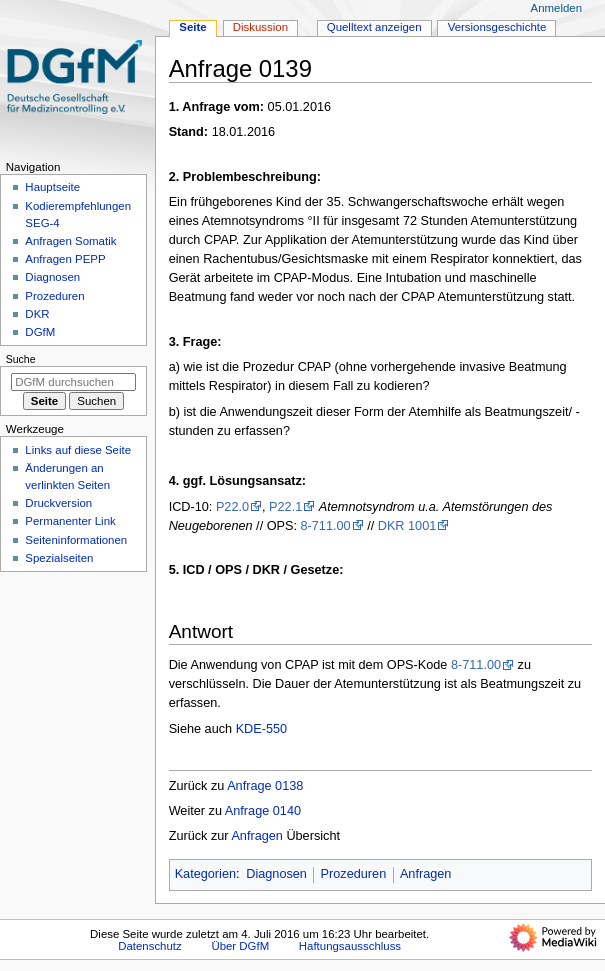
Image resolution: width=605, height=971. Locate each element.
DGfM (40, 332)
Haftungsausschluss (350, 946)
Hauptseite (52, 187)
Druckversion (58, 503)
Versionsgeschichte (497, 27)
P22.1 (285, 507)
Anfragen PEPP (65, 259)
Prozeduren (354, 874)
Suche (21, 359)
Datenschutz (150, 946)
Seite (192, 27)
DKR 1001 (407, 526)
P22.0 (232, 507)
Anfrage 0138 (265, 786)
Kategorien (205, 874)
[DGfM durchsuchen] (73, 382)
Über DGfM (240, 946)
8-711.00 (326, 526)
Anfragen (257, 836)
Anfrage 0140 (263, 811)
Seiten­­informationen (76, 540)
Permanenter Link (70, 521)
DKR (37, 314)
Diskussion (260, 27)
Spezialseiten (59, 558)
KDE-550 (261, 729)
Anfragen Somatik (70, 241)
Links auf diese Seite (78, 450)
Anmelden (557, 8)
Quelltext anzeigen (374, 27)
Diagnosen (276, 874)
